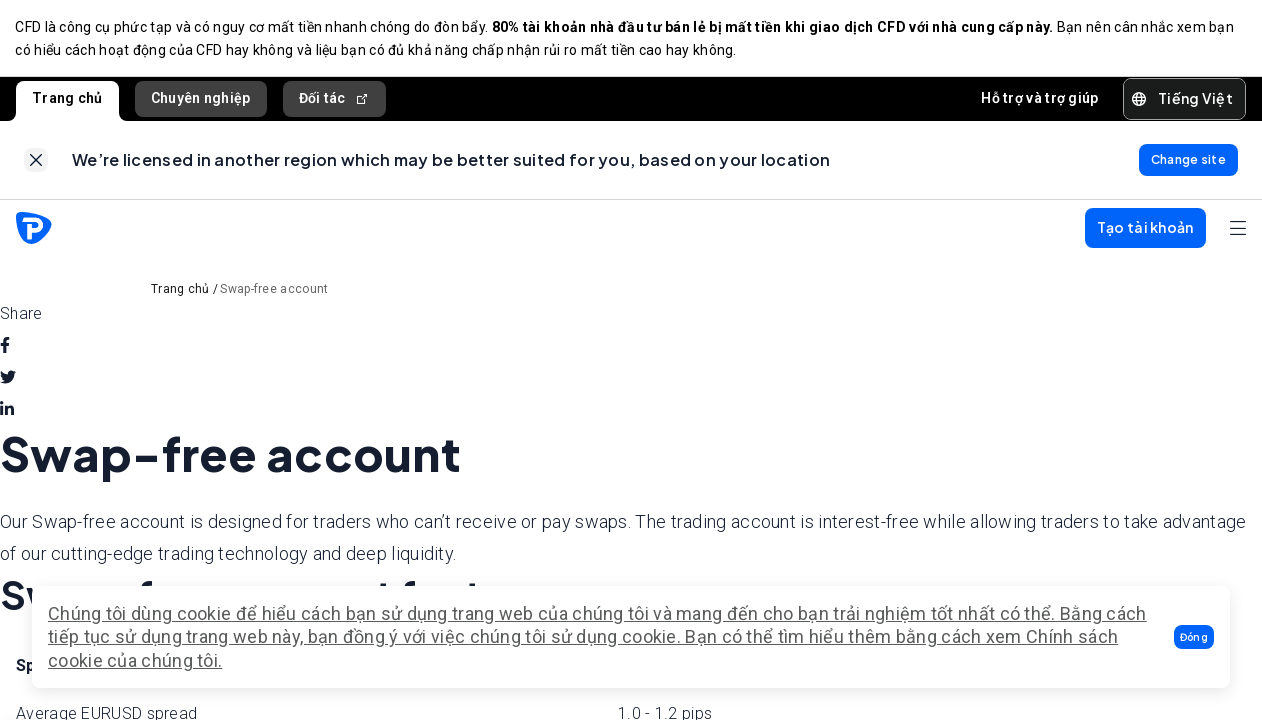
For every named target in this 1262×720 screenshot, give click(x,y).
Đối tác (334, 99)
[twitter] (8, 381)
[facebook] (5, 349)
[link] (36, 162)
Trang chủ (67, 99)
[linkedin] (7, 413)
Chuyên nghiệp (201, 99)
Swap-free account (274, 292)
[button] (1194, 637)
